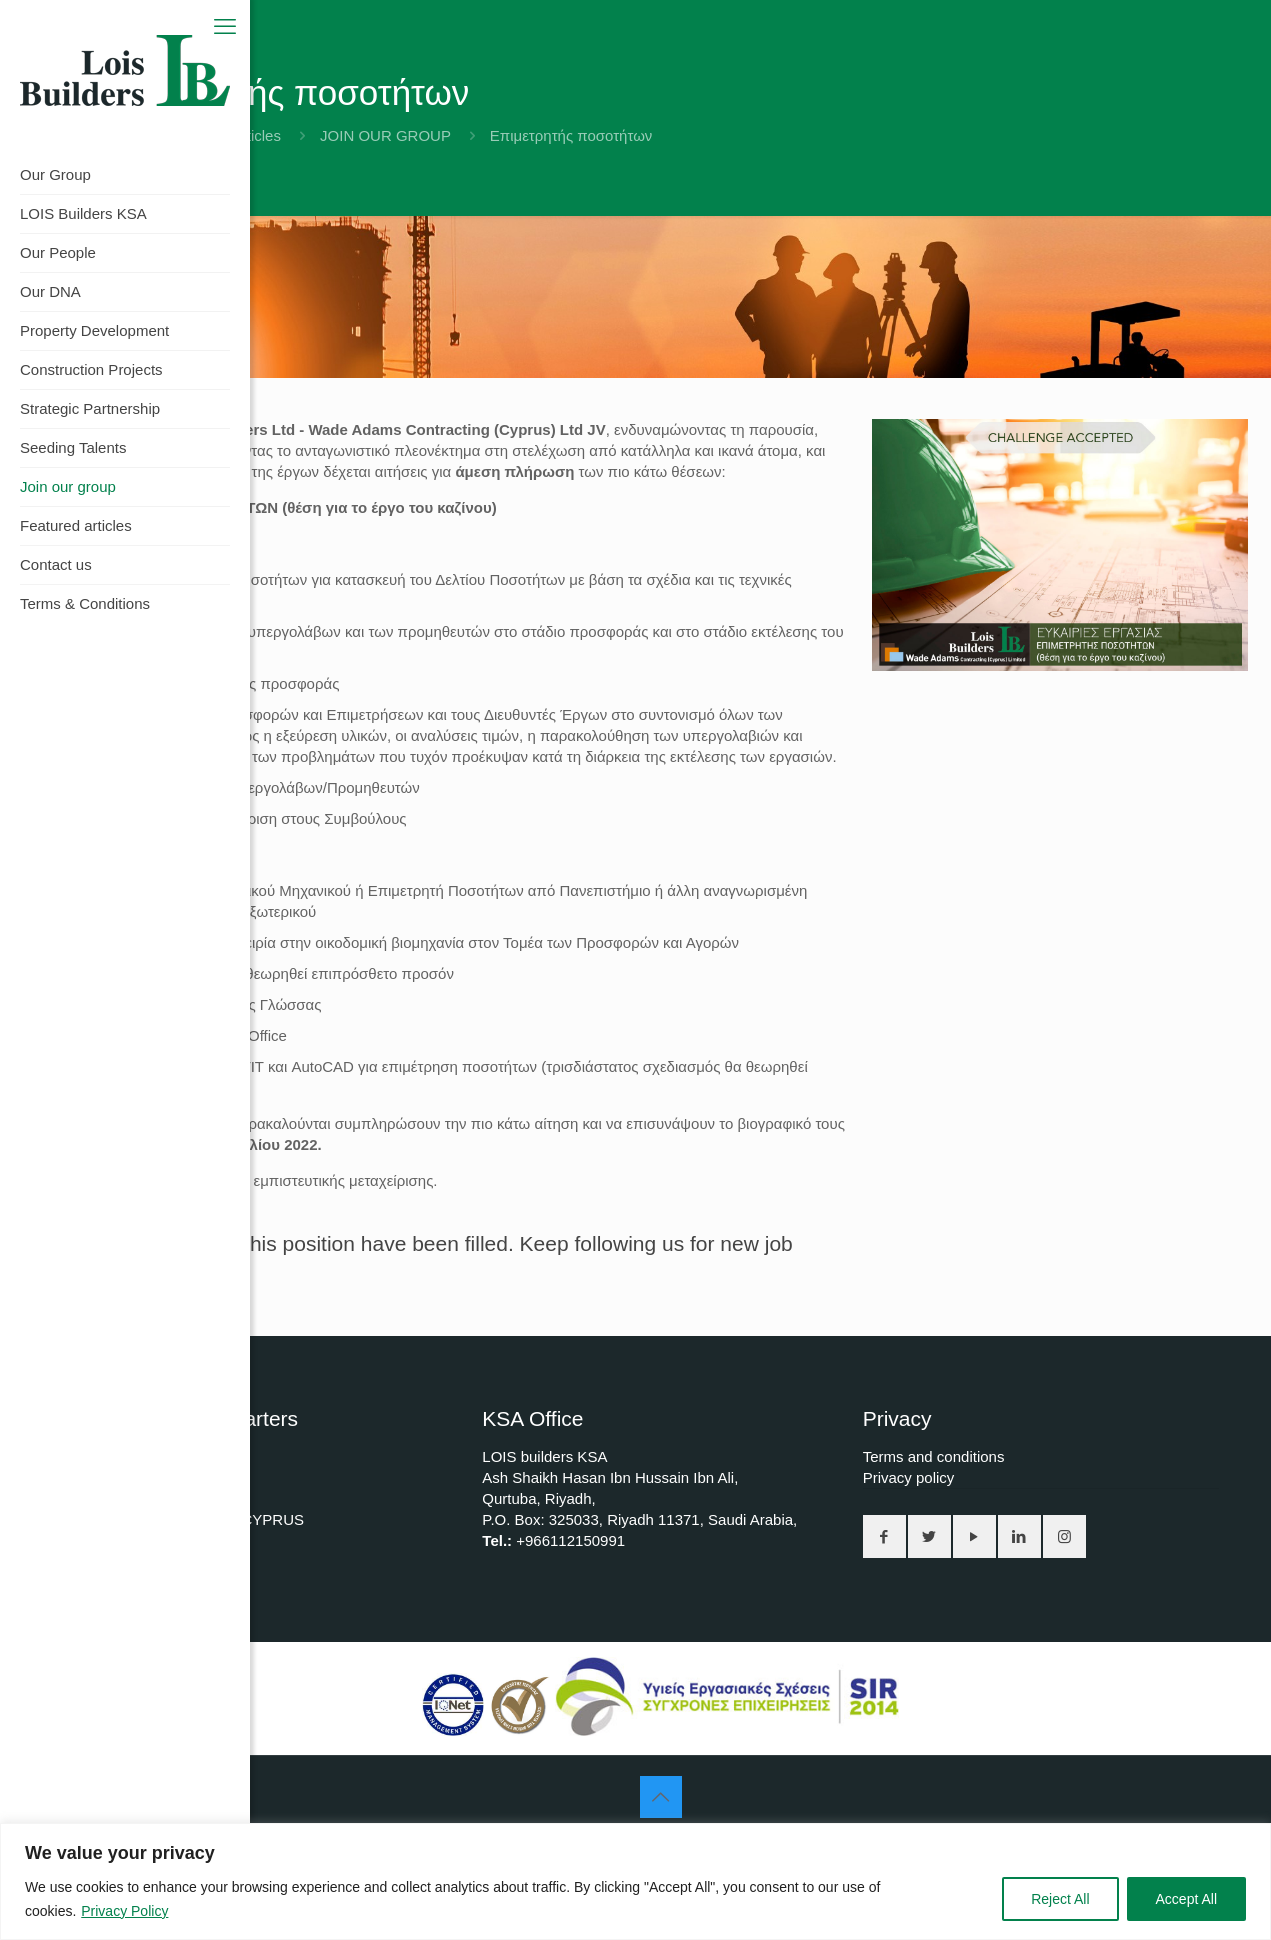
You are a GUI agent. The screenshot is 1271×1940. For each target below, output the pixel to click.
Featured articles (225, 135)
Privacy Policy (124, 1911)
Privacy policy (909, 1477)
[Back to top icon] (661, 1797)
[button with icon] (884, 1536)
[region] (635, 1881)
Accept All (1186, 1899)
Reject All (1060, 1899)
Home (110, 135)
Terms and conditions (934, 1456)
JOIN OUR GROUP (385, 135)
